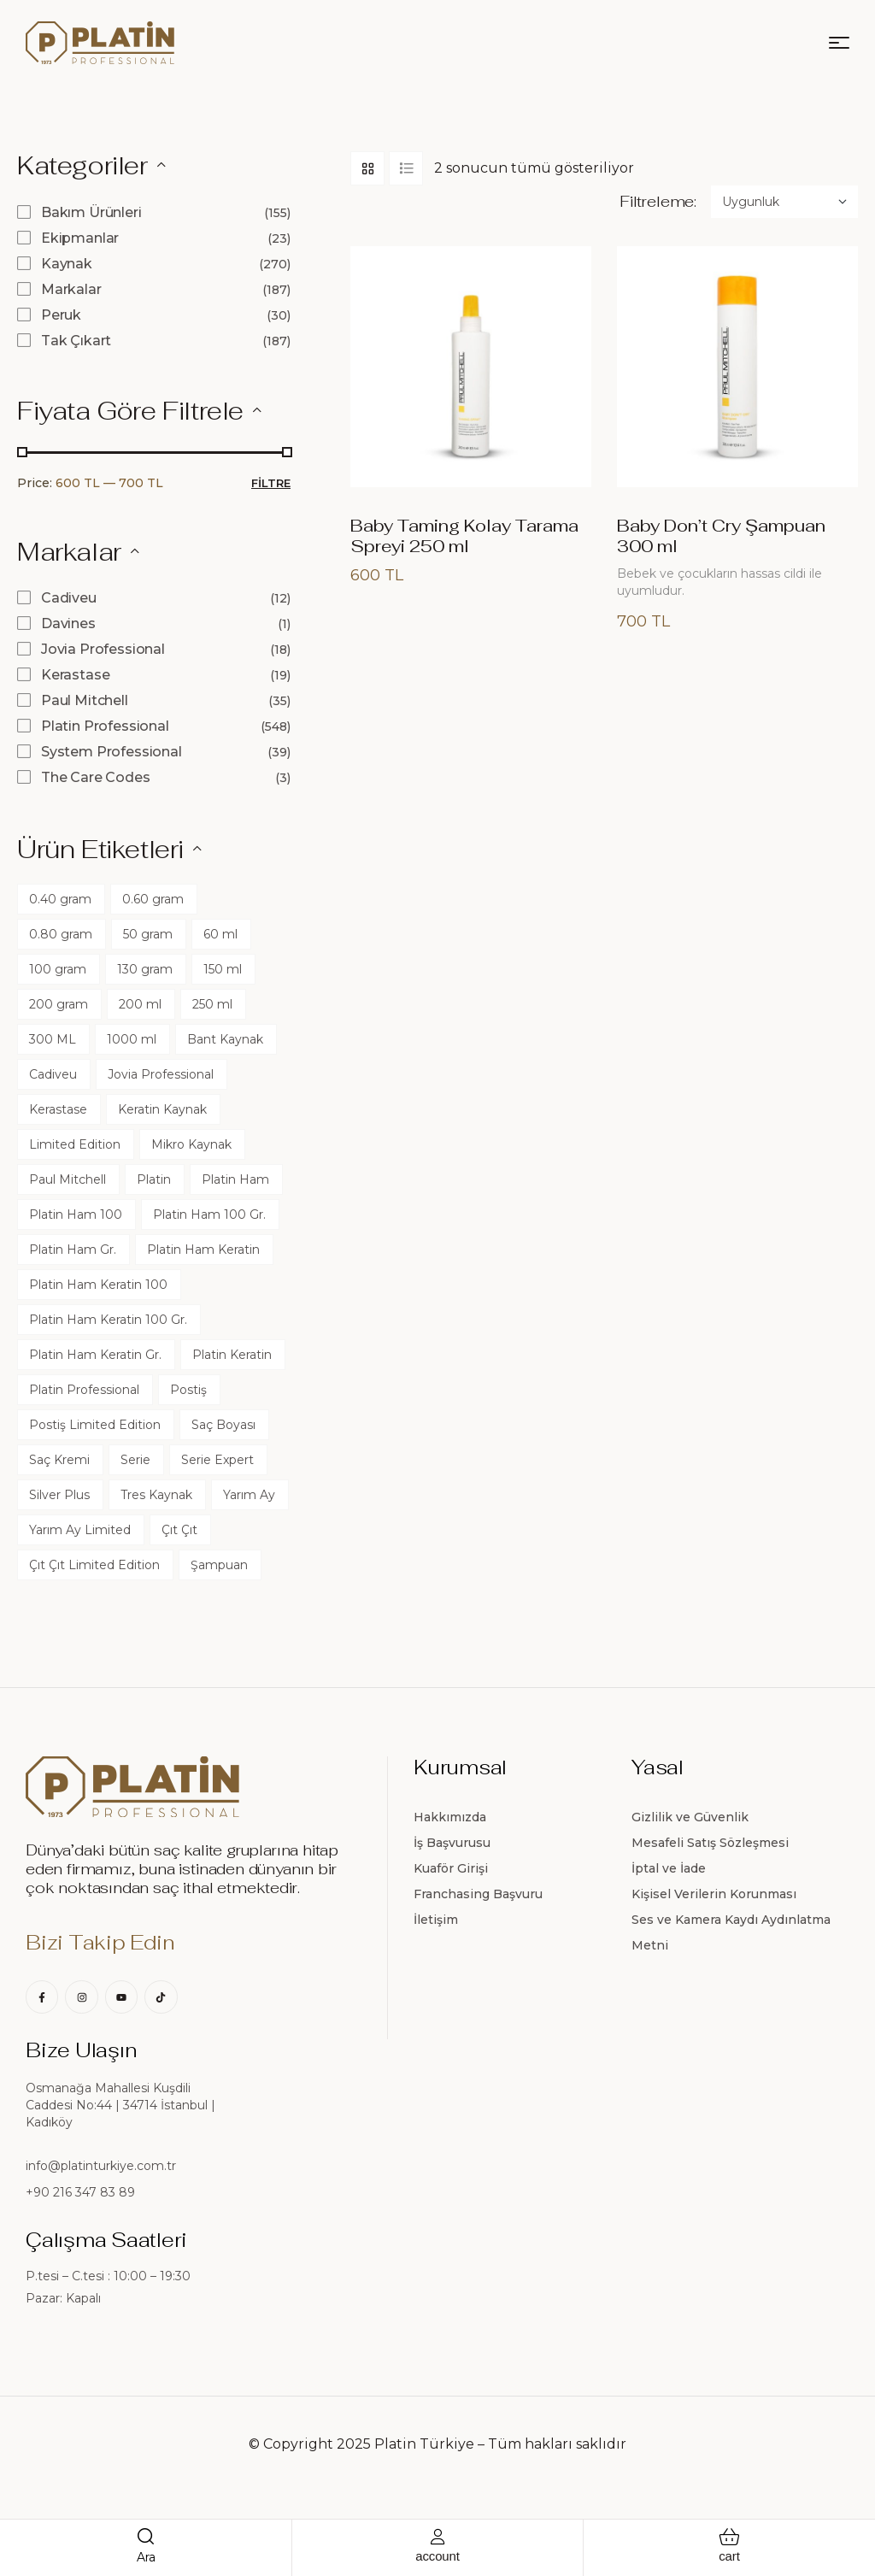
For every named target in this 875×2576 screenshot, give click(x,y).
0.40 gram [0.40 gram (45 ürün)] (60, 899)
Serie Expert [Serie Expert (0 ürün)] (217, 1459)
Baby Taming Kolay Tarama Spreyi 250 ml (464, 536)
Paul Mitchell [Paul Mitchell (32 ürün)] (67, 1179)
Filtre (271, 483)
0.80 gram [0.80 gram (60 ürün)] (60, 934)
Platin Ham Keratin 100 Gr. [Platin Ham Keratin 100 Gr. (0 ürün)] (108, 1319)
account (437, 2556)
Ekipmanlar (80, 238)
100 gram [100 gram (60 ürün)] (57, 969)
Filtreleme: (658, 201)
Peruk (61, 315)
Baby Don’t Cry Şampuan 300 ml (721, 536)
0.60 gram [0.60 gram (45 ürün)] (153, 899)
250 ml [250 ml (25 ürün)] (212, 1004)
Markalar (71, 289)
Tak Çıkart (76, 340)
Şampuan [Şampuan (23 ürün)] (219, 1565)
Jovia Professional (103, 649)
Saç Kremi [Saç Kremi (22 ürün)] (59, 1459)
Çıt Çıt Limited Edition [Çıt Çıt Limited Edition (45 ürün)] (94, 1565)
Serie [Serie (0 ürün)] (135, 1459)
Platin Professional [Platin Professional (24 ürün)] (84, 1389)
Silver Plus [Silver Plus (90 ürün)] (59, 1495)
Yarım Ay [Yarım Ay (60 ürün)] (249, 1495)
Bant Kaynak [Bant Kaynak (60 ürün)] (225, 1039)
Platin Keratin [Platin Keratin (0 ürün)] (232, 1354)
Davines (68, 623)
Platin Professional (105, 726)
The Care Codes (95, 777)
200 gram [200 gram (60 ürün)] (58, 1004)
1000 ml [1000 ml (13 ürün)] (131, 1039)
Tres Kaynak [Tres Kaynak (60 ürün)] (156, 1495)
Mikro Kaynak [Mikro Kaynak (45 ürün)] (191, 1144)
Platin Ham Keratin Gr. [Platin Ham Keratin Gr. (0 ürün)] (95, 1354)
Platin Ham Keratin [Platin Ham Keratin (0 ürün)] (203, 1249)
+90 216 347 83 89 (80, 2192)
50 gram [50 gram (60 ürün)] (148, 934)
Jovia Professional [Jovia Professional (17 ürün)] (161, 1074)
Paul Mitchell (84, 700)
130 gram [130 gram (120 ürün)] (145, 969)
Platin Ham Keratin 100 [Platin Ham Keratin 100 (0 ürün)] (98, 1284)
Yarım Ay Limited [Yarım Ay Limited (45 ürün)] (80, 1530)
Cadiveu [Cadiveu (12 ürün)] (53, 1074)
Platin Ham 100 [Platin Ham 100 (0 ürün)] (75, 1214)
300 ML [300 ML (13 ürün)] (52, 1039)
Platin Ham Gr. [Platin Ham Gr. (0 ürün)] (72, 1249)
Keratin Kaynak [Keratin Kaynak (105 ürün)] (162, 1109)
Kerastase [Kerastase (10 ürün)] (58, 1109)
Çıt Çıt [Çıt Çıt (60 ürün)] (179, 1530)
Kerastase (75, 675)
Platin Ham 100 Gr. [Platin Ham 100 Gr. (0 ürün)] (209, 1214)
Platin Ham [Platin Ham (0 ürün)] (235, 1179)
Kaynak (66, 264)
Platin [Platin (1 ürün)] (154, 1179)
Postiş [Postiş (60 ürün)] (188, 1389)
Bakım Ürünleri (91, 212)
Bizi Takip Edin (99, 1942)
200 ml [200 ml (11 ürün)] (140, 1004)
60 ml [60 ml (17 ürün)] (220, 934)
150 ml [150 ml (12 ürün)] (222, 969)
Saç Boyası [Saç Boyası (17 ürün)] (223, 1424)
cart (729, 2556)
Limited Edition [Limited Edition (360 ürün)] (74, 1144)
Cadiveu (69, 598)
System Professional (111, 752)
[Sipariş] (784, 201)
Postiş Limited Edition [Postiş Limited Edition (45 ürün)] (95, 1424)
